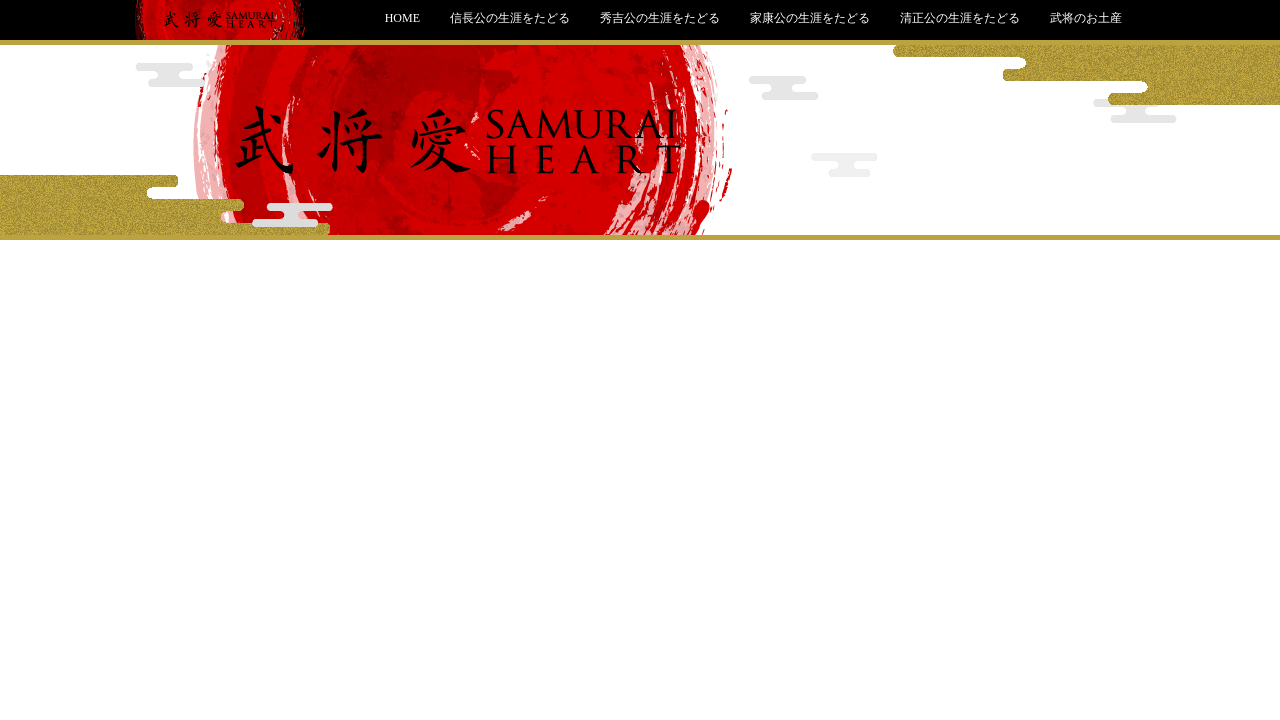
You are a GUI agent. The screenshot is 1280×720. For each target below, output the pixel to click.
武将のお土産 (1086, 18)
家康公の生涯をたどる (810, 18)
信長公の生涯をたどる (510, 18)
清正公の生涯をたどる (960, 18)
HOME (402, 18)
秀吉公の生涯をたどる (660, 18)
